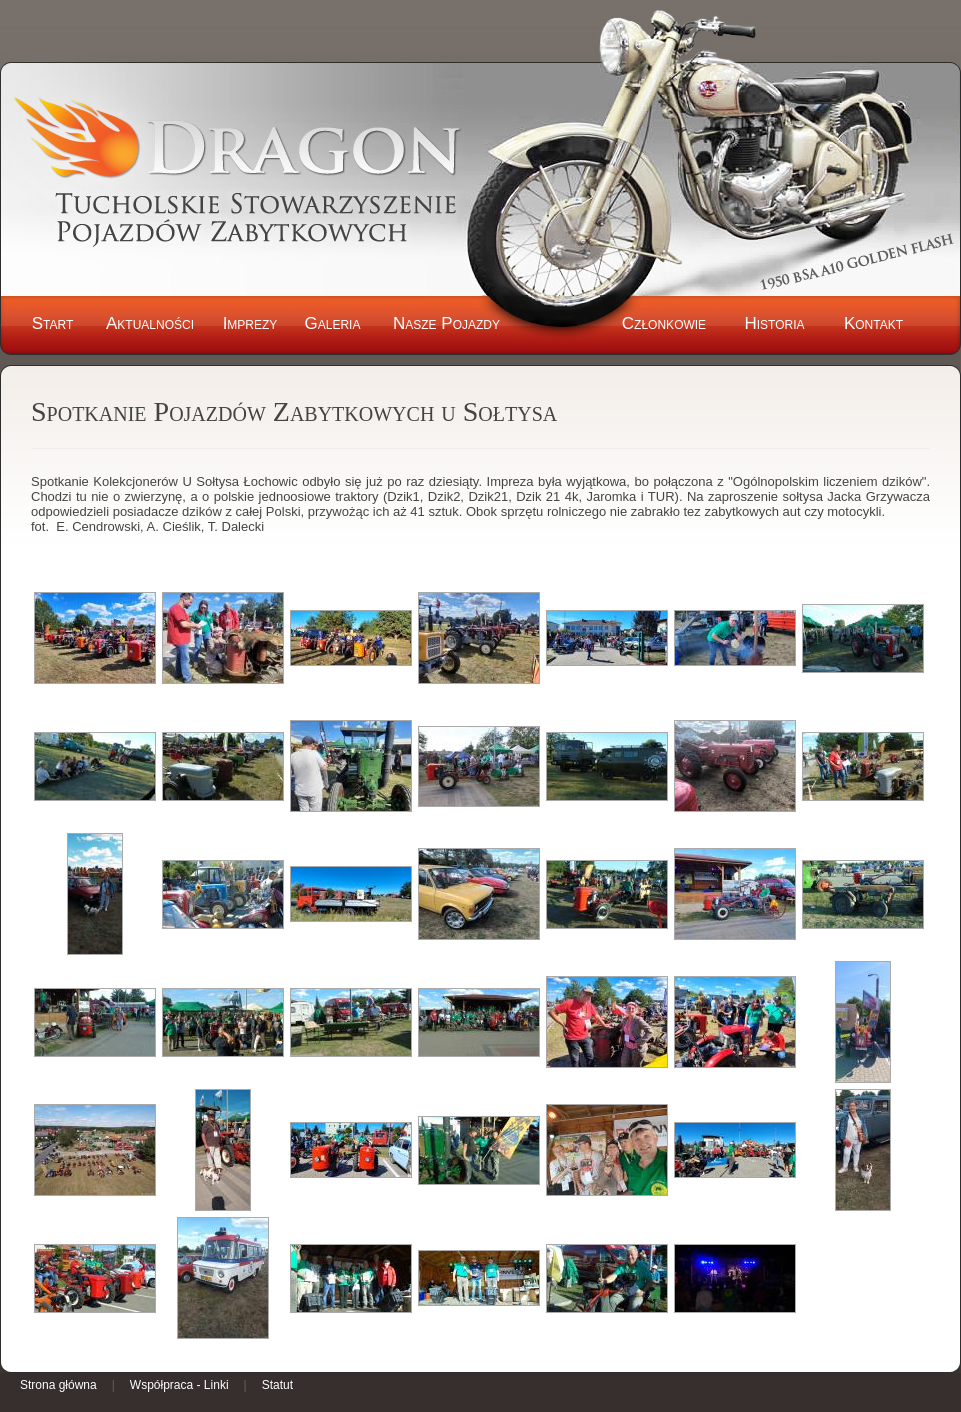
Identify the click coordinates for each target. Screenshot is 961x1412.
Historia (774, 323)
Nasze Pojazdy (446, 323)
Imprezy (250, 323)
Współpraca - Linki (179, 1385)
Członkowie (664, 323)
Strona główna (58, 1385)
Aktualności (150, 323)
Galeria (333, 323)
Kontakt (873, 323)
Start (53, 323)
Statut (277, 1385)
